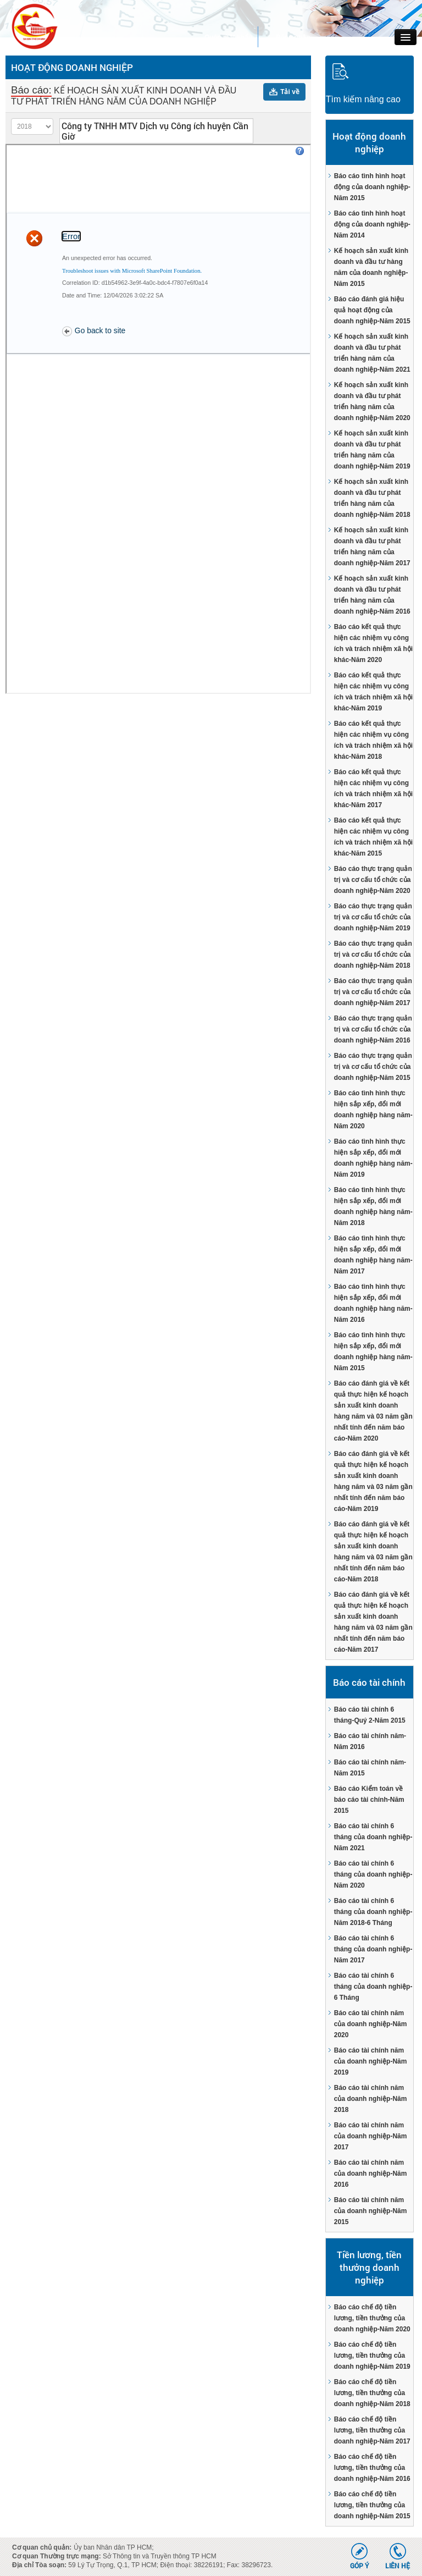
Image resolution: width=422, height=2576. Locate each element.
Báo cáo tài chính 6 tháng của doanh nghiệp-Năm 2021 (373, 1837)
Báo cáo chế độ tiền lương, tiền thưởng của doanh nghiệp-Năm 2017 (372, 2430)
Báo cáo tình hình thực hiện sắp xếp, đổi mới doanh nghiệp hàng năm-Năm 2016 (373, 1303)
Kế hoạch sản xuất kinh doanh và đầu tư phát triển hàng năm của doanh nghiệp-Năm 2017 (372, 546)
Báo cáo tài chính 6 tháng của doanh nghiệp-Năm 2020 (373, 1874)
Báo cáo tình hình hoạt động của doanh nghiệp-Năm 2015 (372, 187)
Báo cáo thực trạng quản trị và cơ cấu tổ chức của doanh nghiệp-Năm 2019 (373, 917)
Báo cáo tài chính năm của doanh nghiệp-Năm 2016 (370, 2173)
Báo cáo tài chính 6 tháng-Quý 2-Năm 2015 (370, 1715)
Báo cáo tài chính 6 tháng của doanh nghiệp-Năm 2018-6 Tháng (373, 1912)
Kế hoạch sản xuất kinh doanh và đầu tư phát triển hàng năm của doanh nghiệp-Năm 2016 (372, 595)
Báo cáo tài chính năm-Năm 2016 (370, 1741)
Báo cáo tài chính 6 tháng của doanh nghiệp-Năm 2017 (373, 1949)
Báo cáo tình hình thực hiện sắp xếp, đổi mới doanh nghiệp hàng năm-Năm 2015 (373, 1351)
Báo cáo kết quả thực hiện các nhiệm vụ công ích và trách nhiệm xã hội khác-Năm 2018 (373, 740)
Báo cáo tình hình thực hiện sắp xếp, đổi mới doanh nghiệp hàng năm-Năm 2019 (373, 1158)
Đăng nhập (293, 37)
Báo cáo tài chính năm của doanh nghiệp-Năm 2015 (370, 2211)
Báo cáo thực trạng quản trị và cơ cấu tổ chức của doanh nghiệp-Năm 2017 (373, 992)
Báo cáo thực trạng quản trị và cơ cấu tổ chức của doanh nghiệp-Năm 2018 (373, 954)
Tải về (289, 92)
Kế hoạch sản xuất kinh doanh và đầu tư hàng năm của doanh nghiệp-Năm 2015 (371, 267)
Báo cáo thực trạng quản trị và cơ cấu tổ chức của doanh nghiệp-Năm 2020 (373, 880)
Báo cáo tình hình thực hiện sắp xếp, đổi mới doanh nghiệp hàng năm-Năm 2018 (373, 1206)
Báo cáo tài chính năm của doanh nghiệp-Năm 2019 (370, 2061)
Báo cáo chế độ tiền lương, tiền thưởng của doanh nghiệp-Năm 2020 (372, 2318)
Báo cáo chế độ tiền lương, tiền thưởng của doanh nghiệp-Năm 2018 (372, 2393)
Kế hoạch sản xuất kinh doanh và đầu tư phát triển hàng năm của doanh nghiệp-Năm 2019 (372, 449)
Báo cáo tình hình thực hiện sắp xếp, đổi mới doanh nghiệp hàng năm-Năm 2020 (373, 1109)
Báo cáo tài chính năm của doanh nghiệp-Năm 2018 (370, 2099)
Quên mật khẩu (228, 37)
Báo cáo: (31, 90)
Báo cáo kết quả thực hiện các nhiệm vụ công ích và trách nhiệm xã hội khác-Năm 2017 (373, 788)
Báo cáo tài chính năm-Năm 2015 (370, 1767)
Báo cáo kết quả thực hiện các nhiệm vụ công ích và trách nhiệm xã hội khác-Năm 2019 (373, 691)
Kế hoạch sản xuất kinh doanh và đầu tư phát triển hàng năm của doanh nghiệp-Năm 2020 (372, 401)
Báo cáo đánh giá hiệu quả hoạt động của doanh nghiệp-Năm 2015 (372, 310)
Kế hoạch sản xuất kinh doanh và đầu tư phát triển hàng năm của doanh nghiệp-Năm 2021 (372, 353)
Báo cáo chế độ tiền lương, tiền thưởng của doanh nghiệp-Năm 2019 (372, 2355)
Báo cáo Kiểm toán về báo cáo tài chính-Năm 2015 (369, 1799)
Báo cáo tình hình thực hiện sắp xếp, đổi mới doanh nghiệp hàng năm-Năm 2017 (373, 1254)
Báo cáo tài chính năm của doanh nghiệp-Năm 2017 (370, 2136)
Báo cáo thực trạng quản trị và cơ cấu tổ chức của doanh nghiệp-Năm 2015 (373, 1067)
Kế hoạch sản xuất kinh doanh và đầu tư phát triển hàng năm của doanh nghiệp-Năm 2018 (372, 498)
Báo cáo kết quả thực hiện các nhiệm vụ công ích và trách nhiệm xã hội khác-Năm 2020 (373, 643)
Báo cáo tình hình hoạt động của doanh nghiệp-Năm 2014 (372, 224)
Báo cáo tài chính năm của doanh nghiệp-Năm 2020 (370, 2024)
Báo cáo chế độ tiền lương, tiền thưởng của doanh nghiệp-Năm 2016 (372, 2468)
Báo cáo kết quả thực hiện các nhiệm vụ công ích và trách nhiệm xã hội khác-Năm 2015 (373, 837)
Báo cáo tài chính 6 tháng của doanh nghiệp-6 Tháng (373, 1986)
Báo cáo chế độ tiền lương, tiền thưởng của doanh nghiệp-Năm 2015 (372, 2505)
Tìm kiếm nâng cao (363, 99)
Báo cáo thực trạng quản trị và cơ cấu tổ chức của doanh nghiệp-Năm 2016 (373, 1029)
